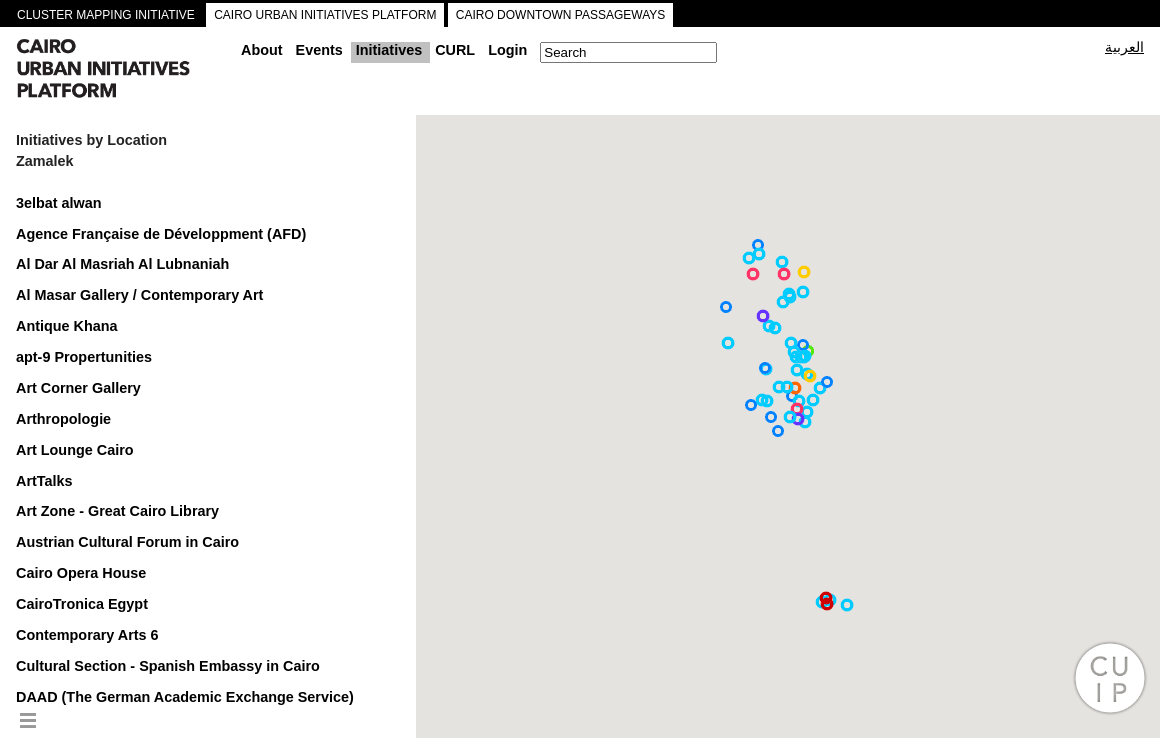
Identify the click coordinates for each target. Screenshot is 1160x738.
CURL (455, 50)
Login (507, 50)
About (262, 50)
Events (319, 50)
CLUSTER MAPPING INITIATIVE (106, 15)
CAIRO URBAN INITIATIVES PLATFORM (325, 15)
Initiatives (389, 50)
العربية (1124, 47)
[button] (753, 274)
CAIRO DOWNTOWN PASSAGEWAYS (561, 15)
